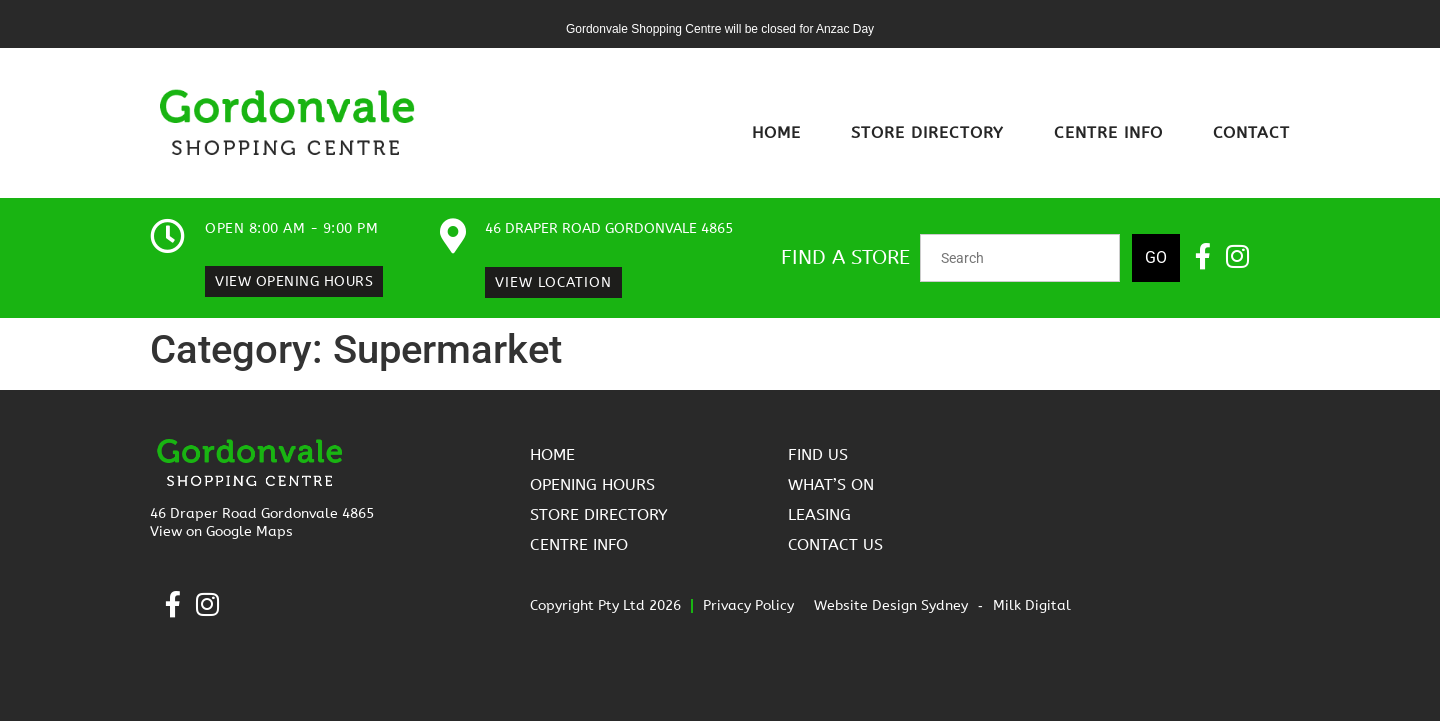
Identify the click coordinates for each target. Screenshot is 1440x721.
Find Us (818, 454)
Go (1156, 257)
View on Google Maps (221, 531)
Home (776, 132)
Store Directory (927, 132)
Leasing (819, 514)
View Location (553, 282)
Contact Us (835, 544)
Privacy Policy (748, 605)
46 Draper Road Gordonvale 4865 (609, 228)
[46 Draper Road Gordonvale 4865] (452, 235)
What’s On (831, 484)
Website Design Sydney (891, 605)
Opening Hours (592, 484)
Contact (1251, 132)
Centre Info (1108, 132)
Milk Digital (1032, 605)
